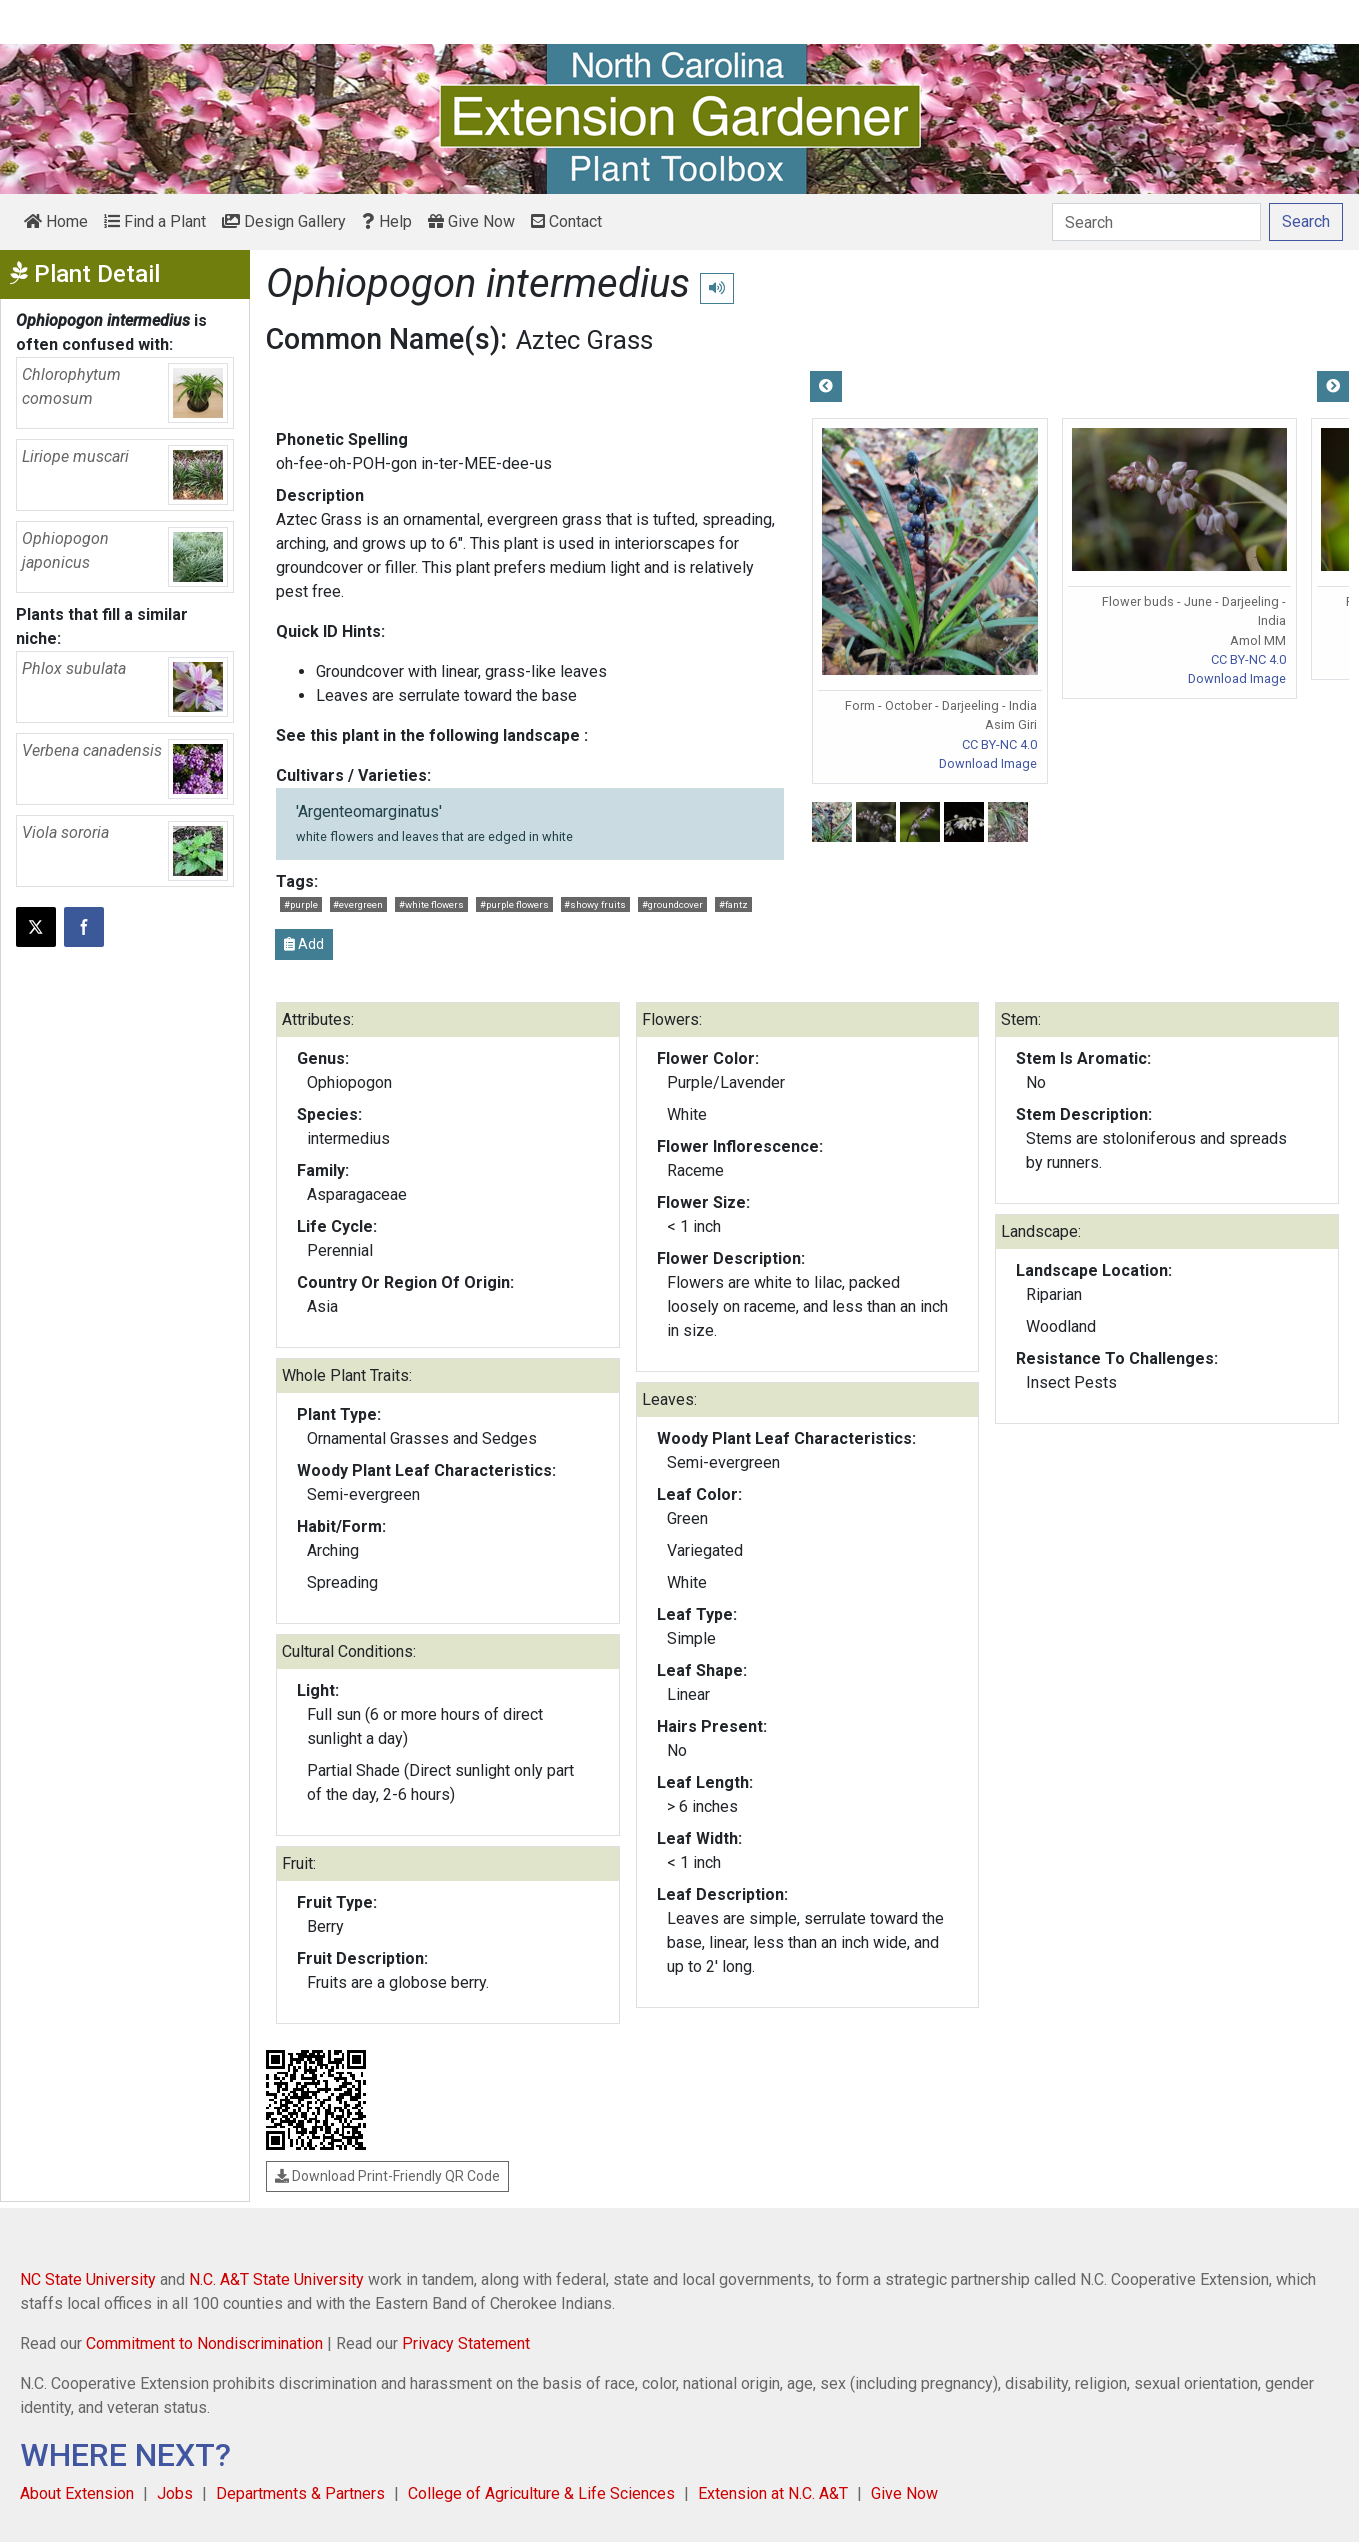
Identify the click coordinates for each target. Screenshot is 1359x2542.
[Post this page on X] (36, 927)
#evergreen (358, 904)
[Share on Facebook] (84, 927)
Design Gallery (284, 221)
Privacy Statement (466, 2343)
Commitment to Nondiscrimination (204, 2343)
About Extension (77, 2493)
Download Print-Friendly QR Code (387, 2176)
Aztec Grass (584, 340)
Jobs (175, 2493)
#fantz (733, 904)
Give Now (471, 221)
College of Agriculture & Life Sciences (541, 2493)
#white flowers (431, 904)
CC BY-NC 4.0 (999, 744)
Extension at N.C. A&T (773, 2493)
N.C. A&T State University (276, 2279)
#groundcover (672, 904)
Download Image (988, 763)
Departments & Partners (300, 2493)
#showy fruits (595, 904)
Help (387, 221)
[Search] (1156, 222)
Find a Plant (155, 221)
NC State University (88, 2279)
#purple (301, 904)
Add (304, 944)
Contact (566, 221)
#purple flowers (514, 904)
